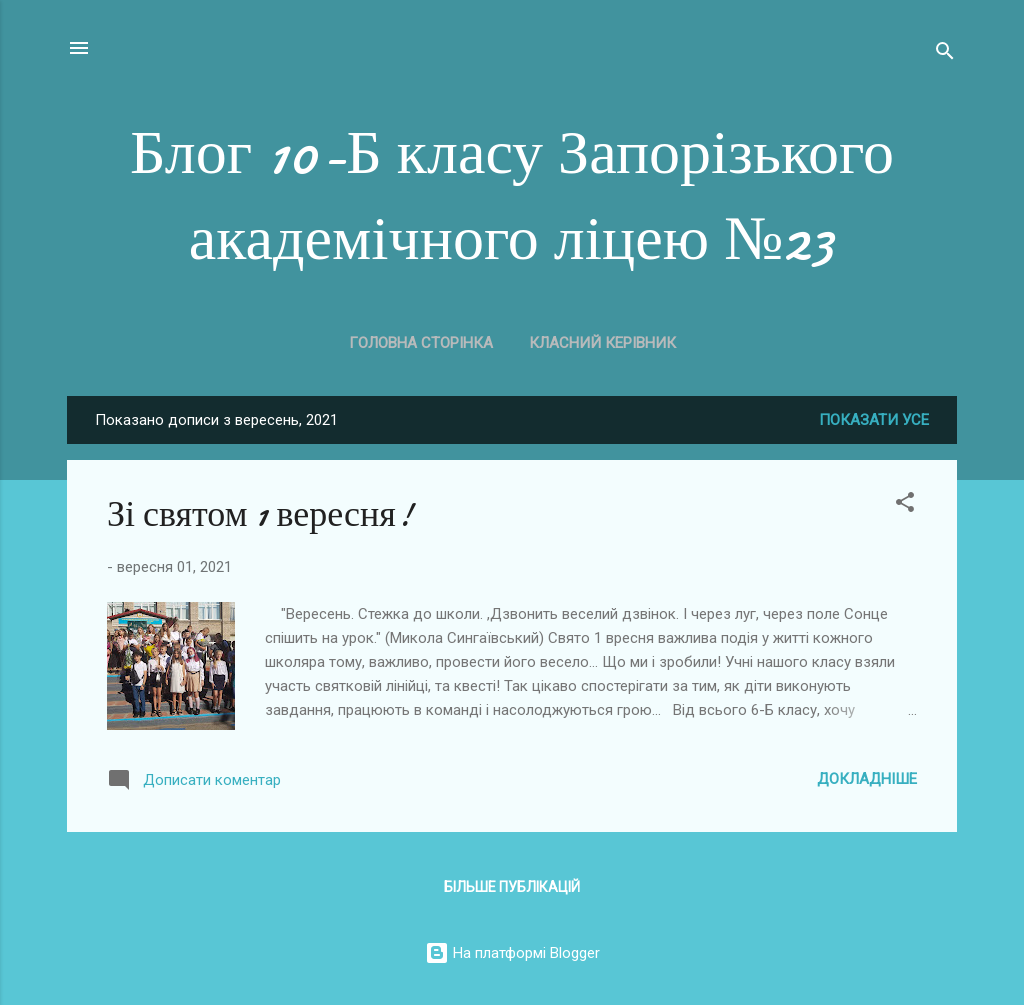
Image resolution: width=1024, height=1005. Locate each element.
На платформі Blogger (512, 953)
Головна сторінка (421, 343)
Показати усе (874, 420)
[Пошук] (945, 54)
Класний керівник (602, 343)
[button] (905, 505)
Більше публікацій (512, 887)
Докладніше (867, 779)
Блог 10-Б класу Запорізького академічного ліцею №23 (512, 196)
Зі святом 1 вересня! (260, 514)
